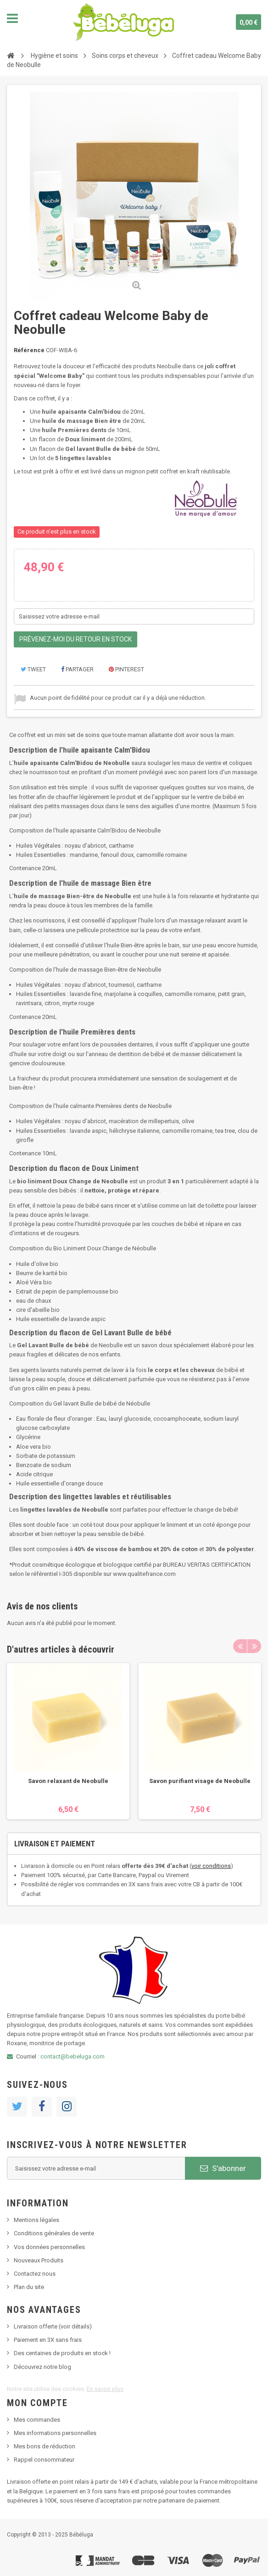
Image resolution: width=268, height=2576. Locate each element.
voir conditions (211, 1865)
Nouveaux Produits (38, 2260)
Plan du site (29, 2287)
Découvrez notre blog (42, 2366)
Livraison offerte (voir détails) (53, 2326)
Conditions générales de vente (54, 2233)
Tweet (33, 669)
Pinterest (126, 669)
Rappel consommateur (44, 2459)
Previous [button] (240, 1646)
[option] (68, 1741)
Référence (29, 350)
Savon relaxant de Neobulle (68, 1780)
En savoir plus (105, 2388)
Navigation (12, 18)
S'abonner (223, 2168)
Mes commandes (37, 2419)
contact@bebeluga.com (72, 2056)
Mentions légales (36, 2219)
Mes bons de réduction (44, 2446)
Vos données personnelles (49, 2247)
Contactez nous (35, 2273)
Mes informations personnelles (55, 2433)
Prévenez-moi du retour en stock (75, 639)
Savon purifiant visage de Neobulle (200, 1780)
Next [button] (254, 1646)
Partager (77, 669)
